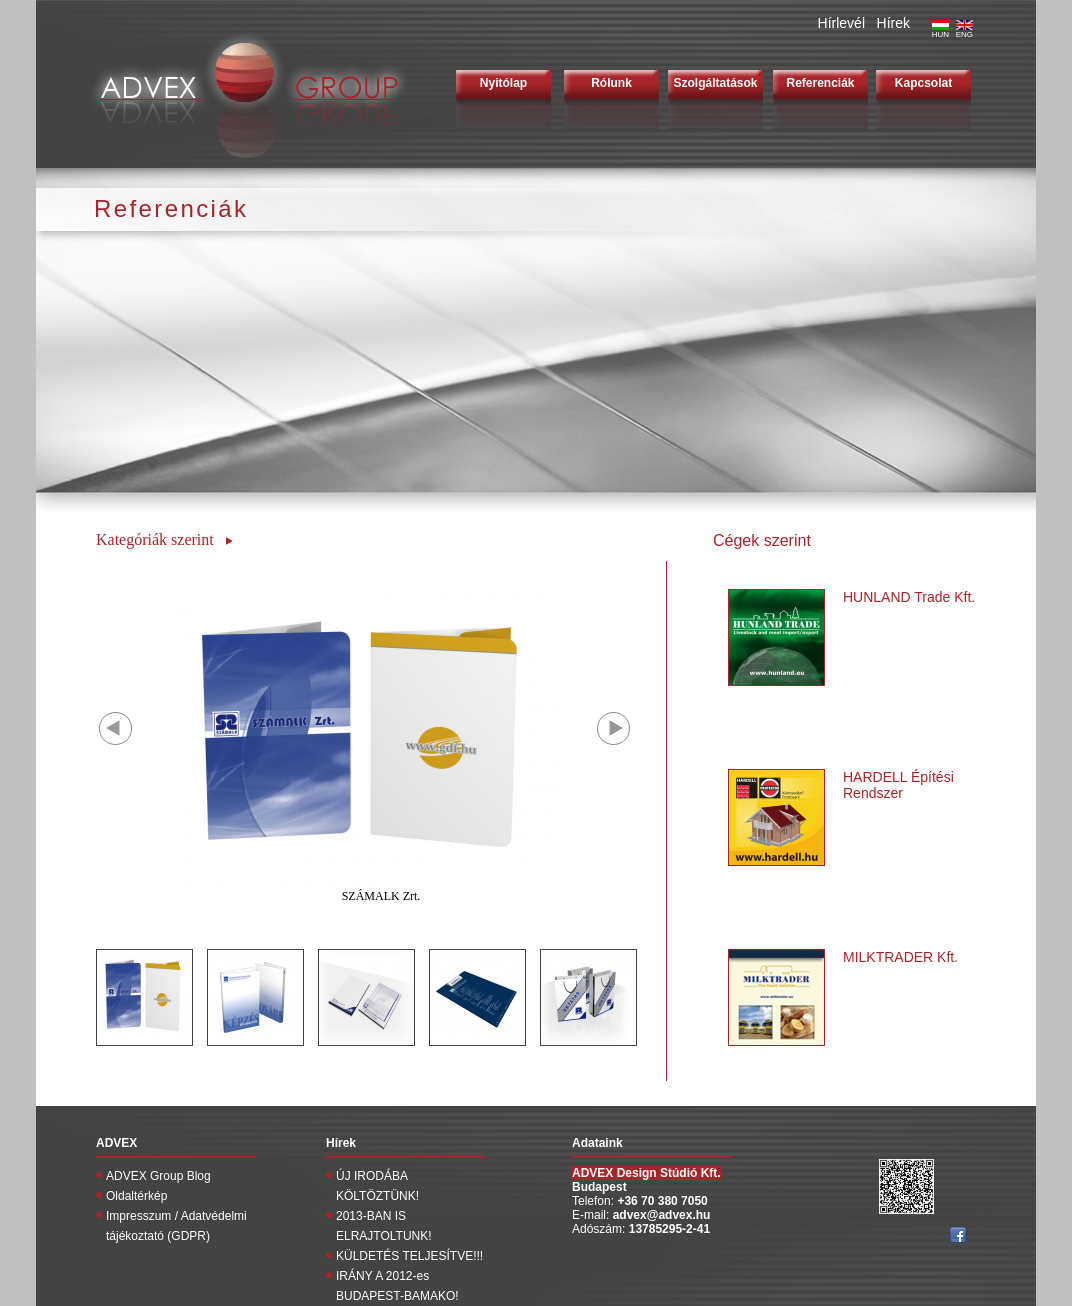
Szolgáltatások (715, 83)
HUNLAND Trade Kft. (909, 597)
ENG (964, 31)
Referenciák (820, 83)
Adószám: (600, 1229)
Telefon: (594, 1201)
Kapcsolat (923, 83)
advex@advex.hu (662, 1215)
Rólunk (611, 83)
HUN (940, 31)
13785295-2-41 (669, 1229)
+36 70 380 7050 (662, 1201)
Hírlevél (841, 23)
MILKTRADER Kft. (900, 957)
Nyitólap (503, 83)
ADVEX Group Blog (158, 1176)
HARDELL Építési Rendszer (898, 785)
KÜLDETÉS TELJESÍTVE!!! (409, 1256)
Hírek (893, 23)
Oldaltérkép (136, 1196)
